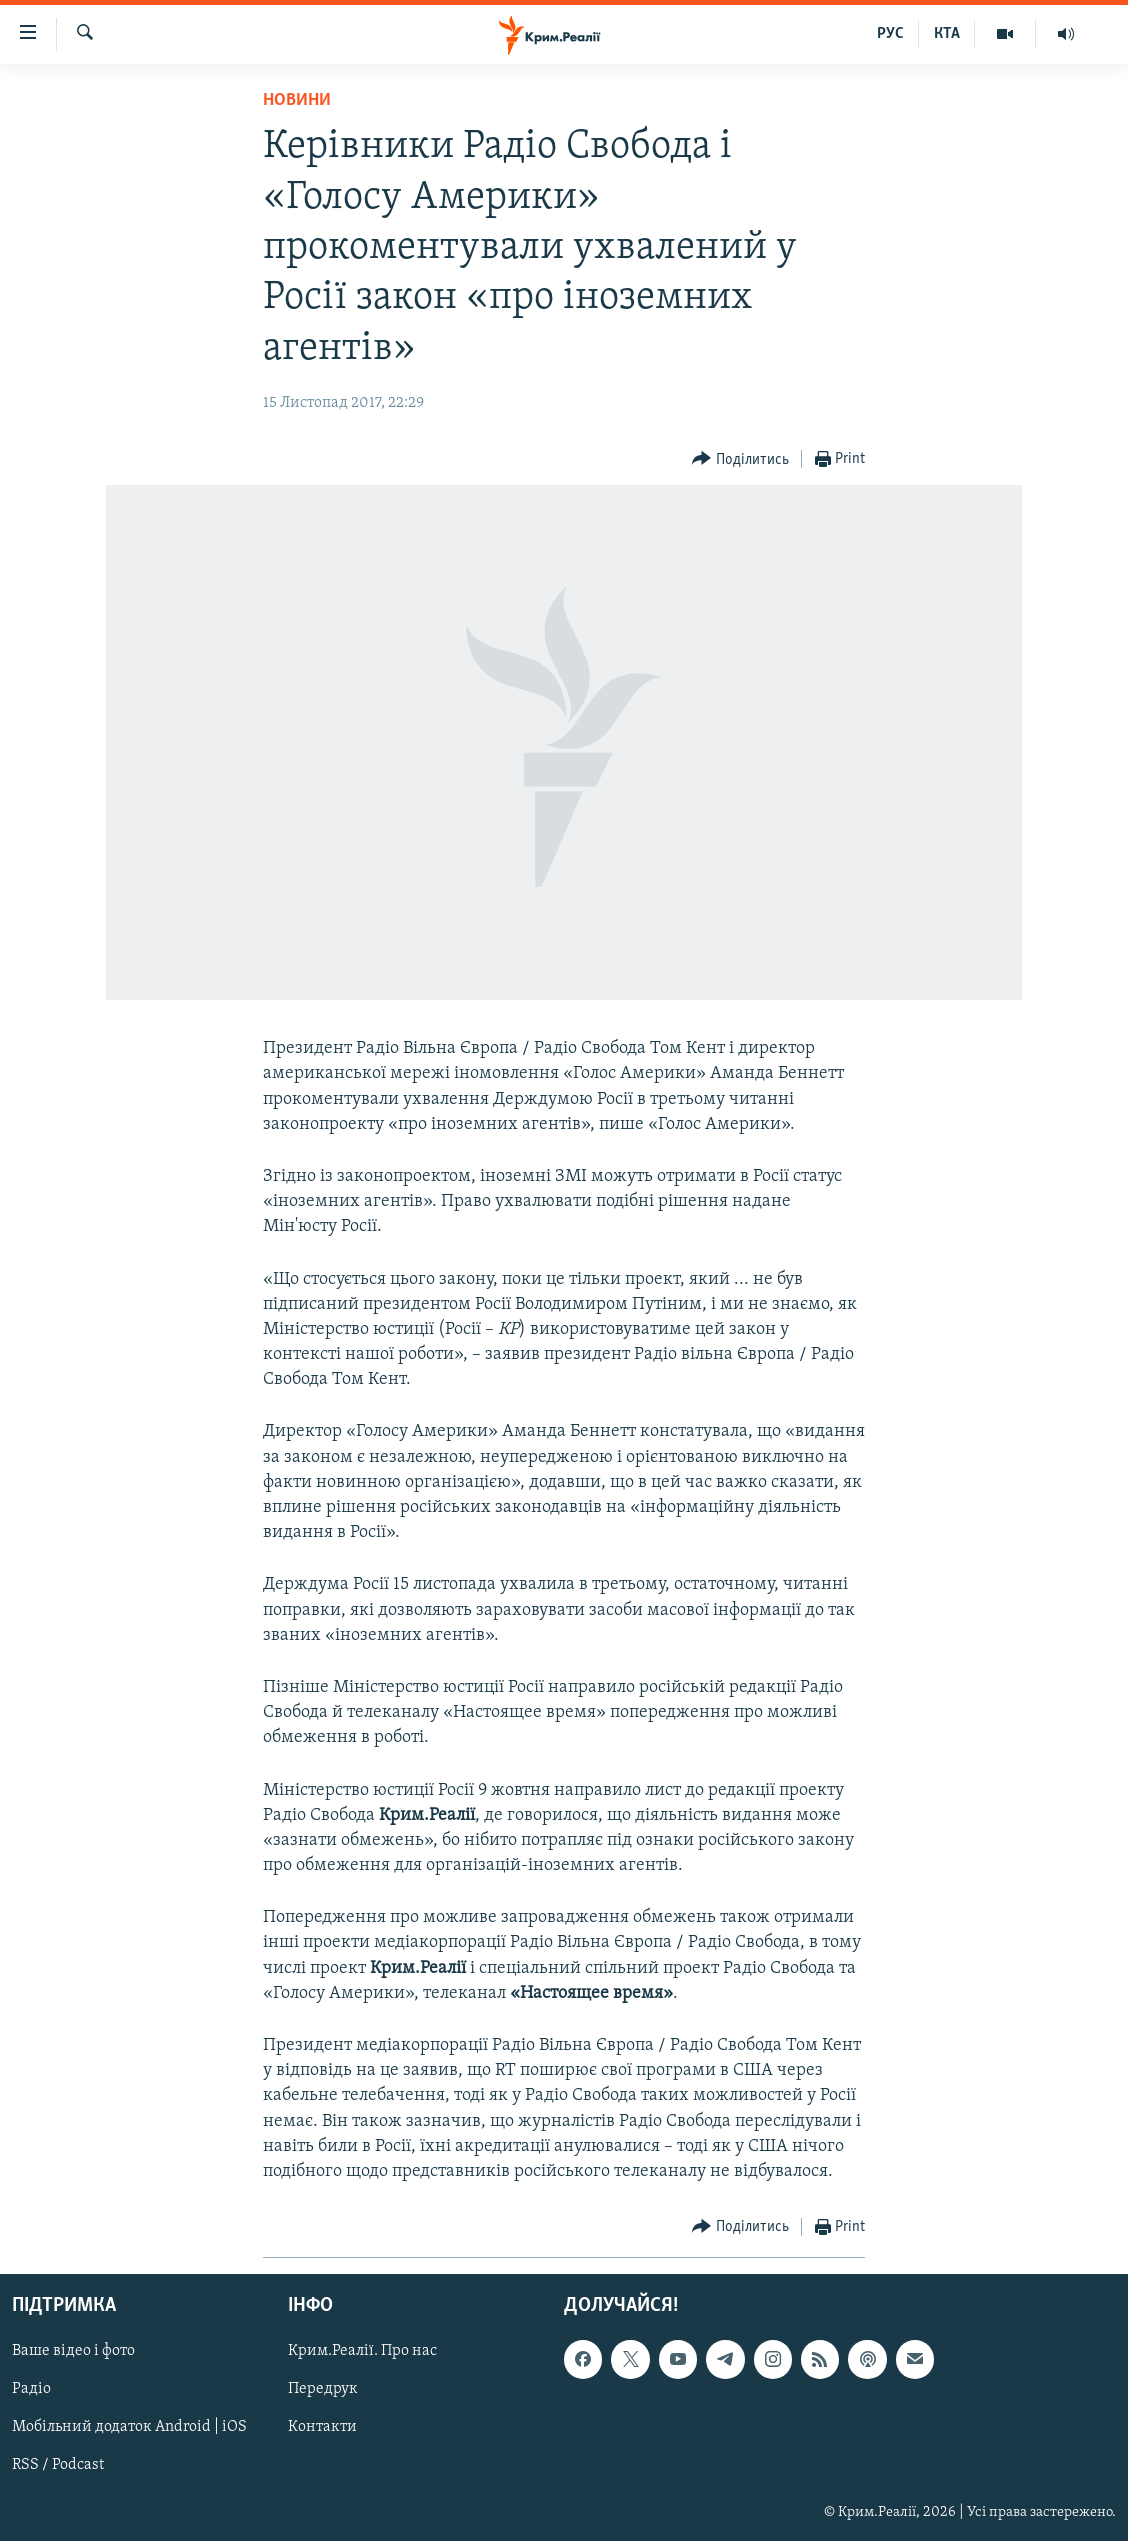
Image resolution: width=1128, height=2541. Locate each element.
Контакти (322, 2428)
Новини (297, 100)
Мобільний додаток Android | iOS (129, 2428)
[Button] (740, 459)
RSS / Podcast (58, 2466)
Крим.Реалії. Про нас (362, 2352)
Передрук (323, 2390)
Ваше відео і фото (73, 2352)
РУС (890, 34)
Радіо (31, 2390)
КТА (947, 34)
